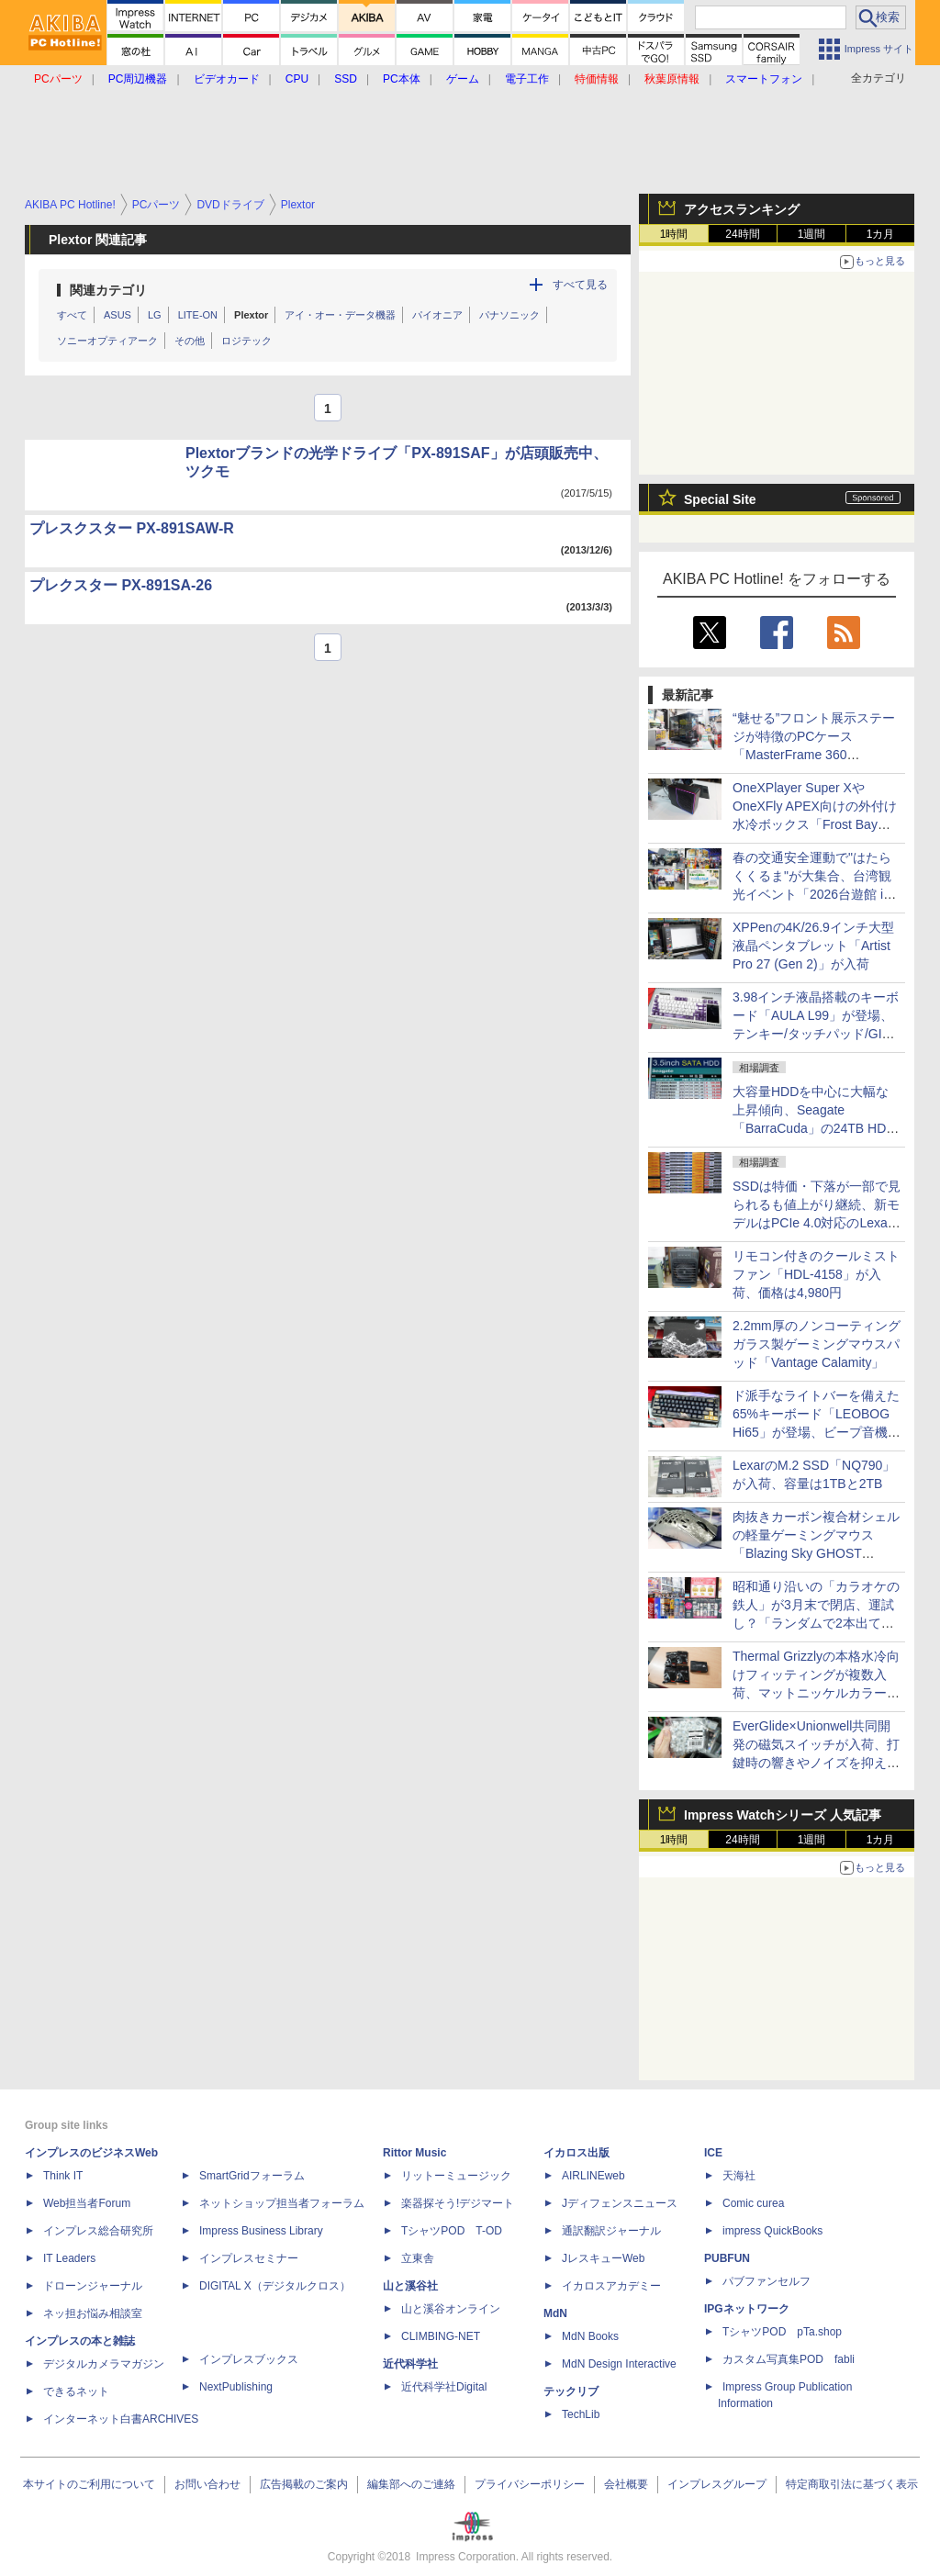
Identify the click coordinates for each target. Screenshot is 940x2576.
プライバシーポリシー (530, 2484)
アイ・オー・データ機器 (340, 314)
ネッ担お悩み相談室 (92, 2313)
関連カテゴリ (108, 290)
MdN (555, 2313)
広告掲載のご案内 (304, 2484)
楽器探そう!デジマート (457, 2203)
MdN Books (590, 2336)
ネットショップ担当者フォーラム (281, 2203)
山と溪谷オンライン (450, 2308)
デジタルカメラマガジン (103, 2364)
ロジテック (246, 340)
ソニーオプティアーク (107, 340)
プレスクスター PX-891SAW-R (131, 528)
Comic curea (753, 2203)
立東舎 (417, 2258)
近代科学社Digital (444, 2386)
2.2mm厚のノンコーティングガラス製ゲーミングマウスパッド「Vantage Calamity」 (817, 1344)
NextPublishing (236, 2386)
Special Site (720, 499)
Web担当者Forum (86, 2203)
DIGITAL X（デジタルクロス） (275, 2285)
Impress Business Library (261, 2230)
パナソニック (509, 314)
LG (155, 314)
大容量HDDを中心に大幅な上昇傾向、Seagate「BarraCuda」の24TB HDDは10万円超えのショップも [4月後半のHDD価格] (814, 1128)
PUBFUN (727, 2258)
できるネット (76, 2391)
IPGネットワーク (746, 2308)
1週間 (812, 234)
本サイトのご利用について (89, 2484)
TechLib (580, 2414)
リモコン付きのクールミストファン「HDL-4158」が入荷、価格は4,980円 (816, 1274)
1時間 (674, 234)
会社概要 (626, 2484)
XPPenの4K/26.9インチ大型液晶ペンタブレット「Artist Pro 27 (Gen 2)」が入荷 (813, 945)
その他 (189, 340)
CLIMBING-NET (440, 2336)
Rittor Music (414, 2152)
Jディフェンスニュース (619, 2203)
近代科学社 (410, 2364)
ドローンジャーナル (92, 2285)
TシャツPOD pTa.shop (782, 2331)
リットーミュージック (456, 2175)
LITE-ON (198, 314)
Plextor (251, 314)
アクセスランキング (742, 209)
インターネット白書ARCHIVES (120, 2419)
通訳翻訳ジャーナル (611, 2230)
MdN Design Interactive (619, 2364)
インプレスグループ (717, 2484)
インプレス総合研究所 (98, 2230)
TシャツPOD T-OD (451, 2230)
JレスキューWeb (603, 2258)
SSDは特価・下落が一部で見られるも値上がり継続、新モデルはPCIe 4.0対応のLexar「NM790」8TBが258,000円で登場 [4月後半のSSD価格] (817, 1223)
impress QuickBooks (772, 2230)
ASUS (117, 314)
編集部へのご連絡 (411, 2484)
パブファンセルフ (766, 2281)
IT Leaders (69, 2258)
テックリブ (571, 2391)
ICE (713, 2152)
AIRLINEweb (593, 2175)
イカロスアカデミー (611, 2285)
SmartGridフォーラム (252, 2175)
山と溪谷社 (410, 2285)
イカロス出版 (576, 2152)
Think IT (63, 2175)
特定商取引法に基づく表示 (852, 2484)
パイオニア (437, 314)
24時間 (742, 234)
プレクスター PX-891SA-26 (120, 585)
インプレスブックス (248, 2359)
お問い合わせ (207, 2484)
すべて (72, 314)
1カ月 (881, 234)
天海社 (738, 2175)
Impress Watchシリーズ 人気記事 (782, 1815)
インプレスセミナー (248, 2258)
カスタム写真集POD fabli (788, 2359)
